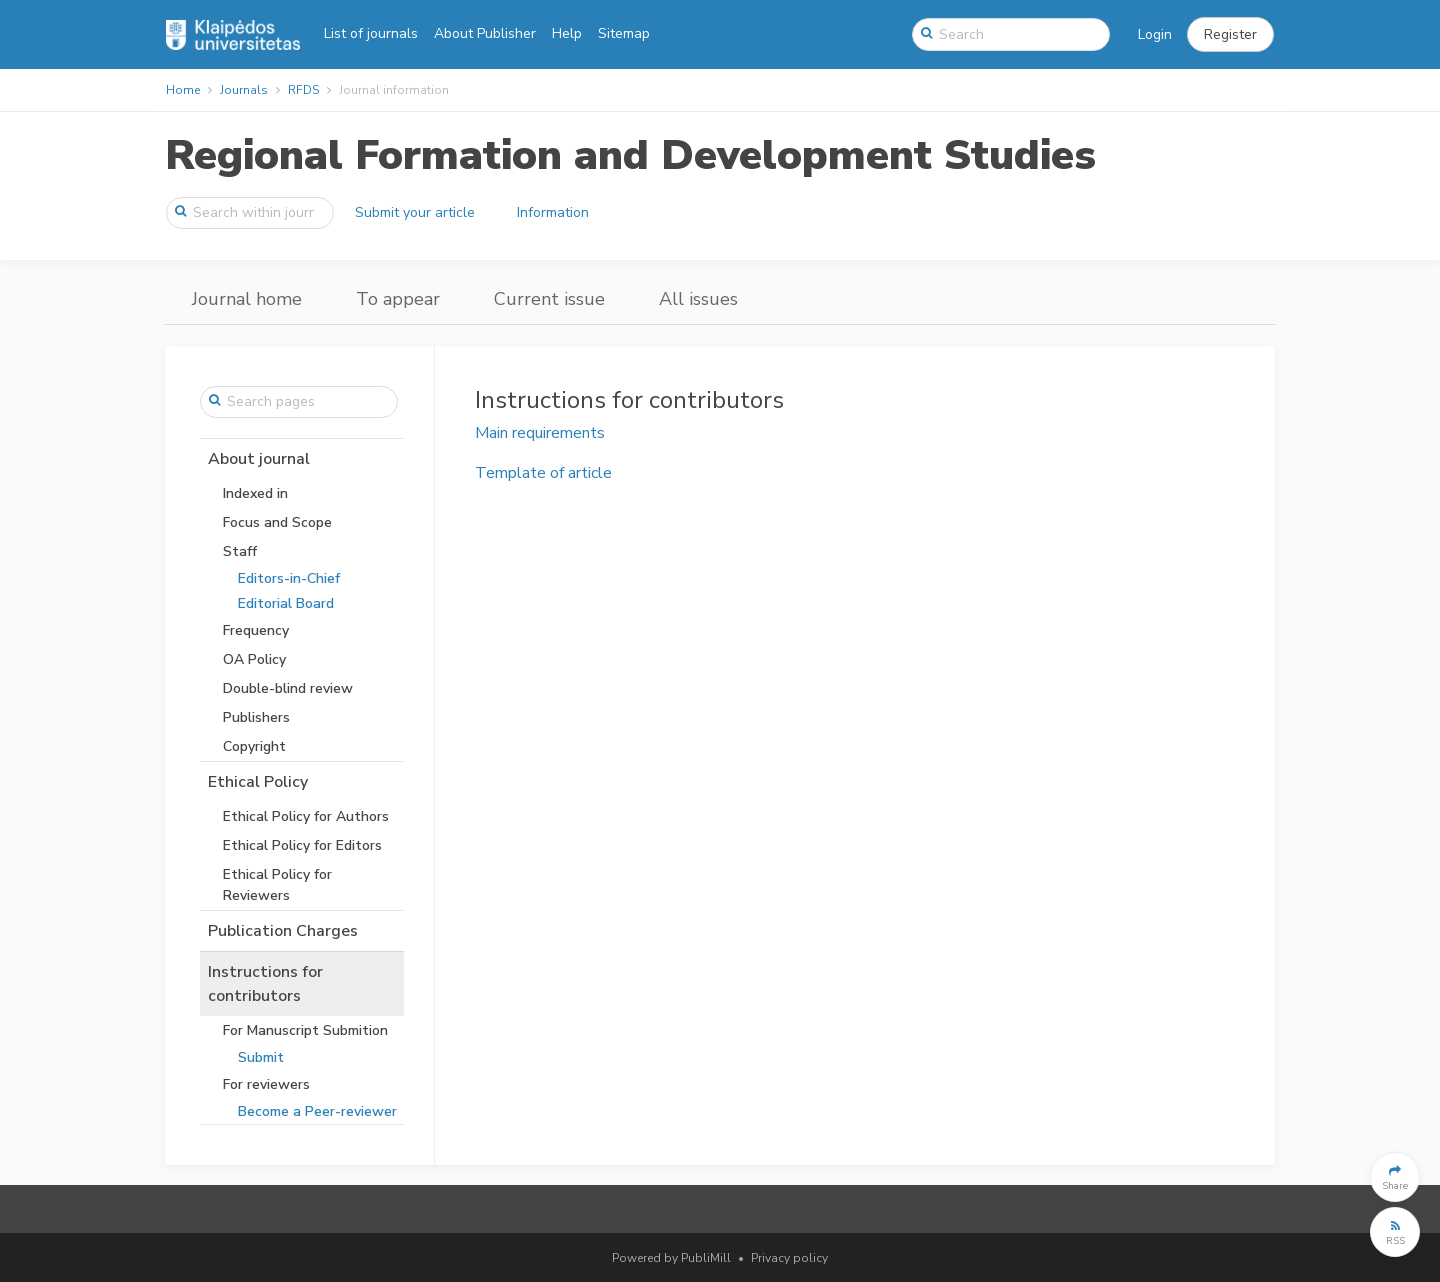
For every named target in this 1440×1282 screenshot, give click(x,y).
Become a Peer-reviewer (317, 1111)
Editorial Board (286, 603)
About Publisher (485, 33)
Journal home (247, 299)
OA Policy (254, 659)
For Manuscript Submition (305, 1030)
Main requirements (540, 433)
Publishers (256, 717)
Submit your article (415, 212)
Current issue (549, 299)
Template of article (543, 473)
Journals (244, 90)
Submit (261, 1057)
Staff (240, 551)
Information (553, 212)
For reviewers (266, 1084)
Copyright (254, 746)
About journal (259, 459)
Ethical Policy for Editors (302, 845)
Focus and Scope (277, 522)
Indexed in (255, 493)
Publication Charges (283, 931)
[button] (1230, 35)
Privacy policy (789, 1258)
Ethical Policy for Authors (306, 816)
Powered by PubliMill (671, 1258)
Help (567, 33)
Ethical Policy (258, 782)
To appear (398, 299)
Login (1155, 34)
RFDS (303, 90)
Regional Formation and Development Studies (630, 155)
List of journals (371, 33)
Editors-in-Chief (289, 578)
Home (183, 90)
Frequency (256, 630)
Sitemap (624, 33)
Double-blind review (288, 688)
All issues (698, 299)
